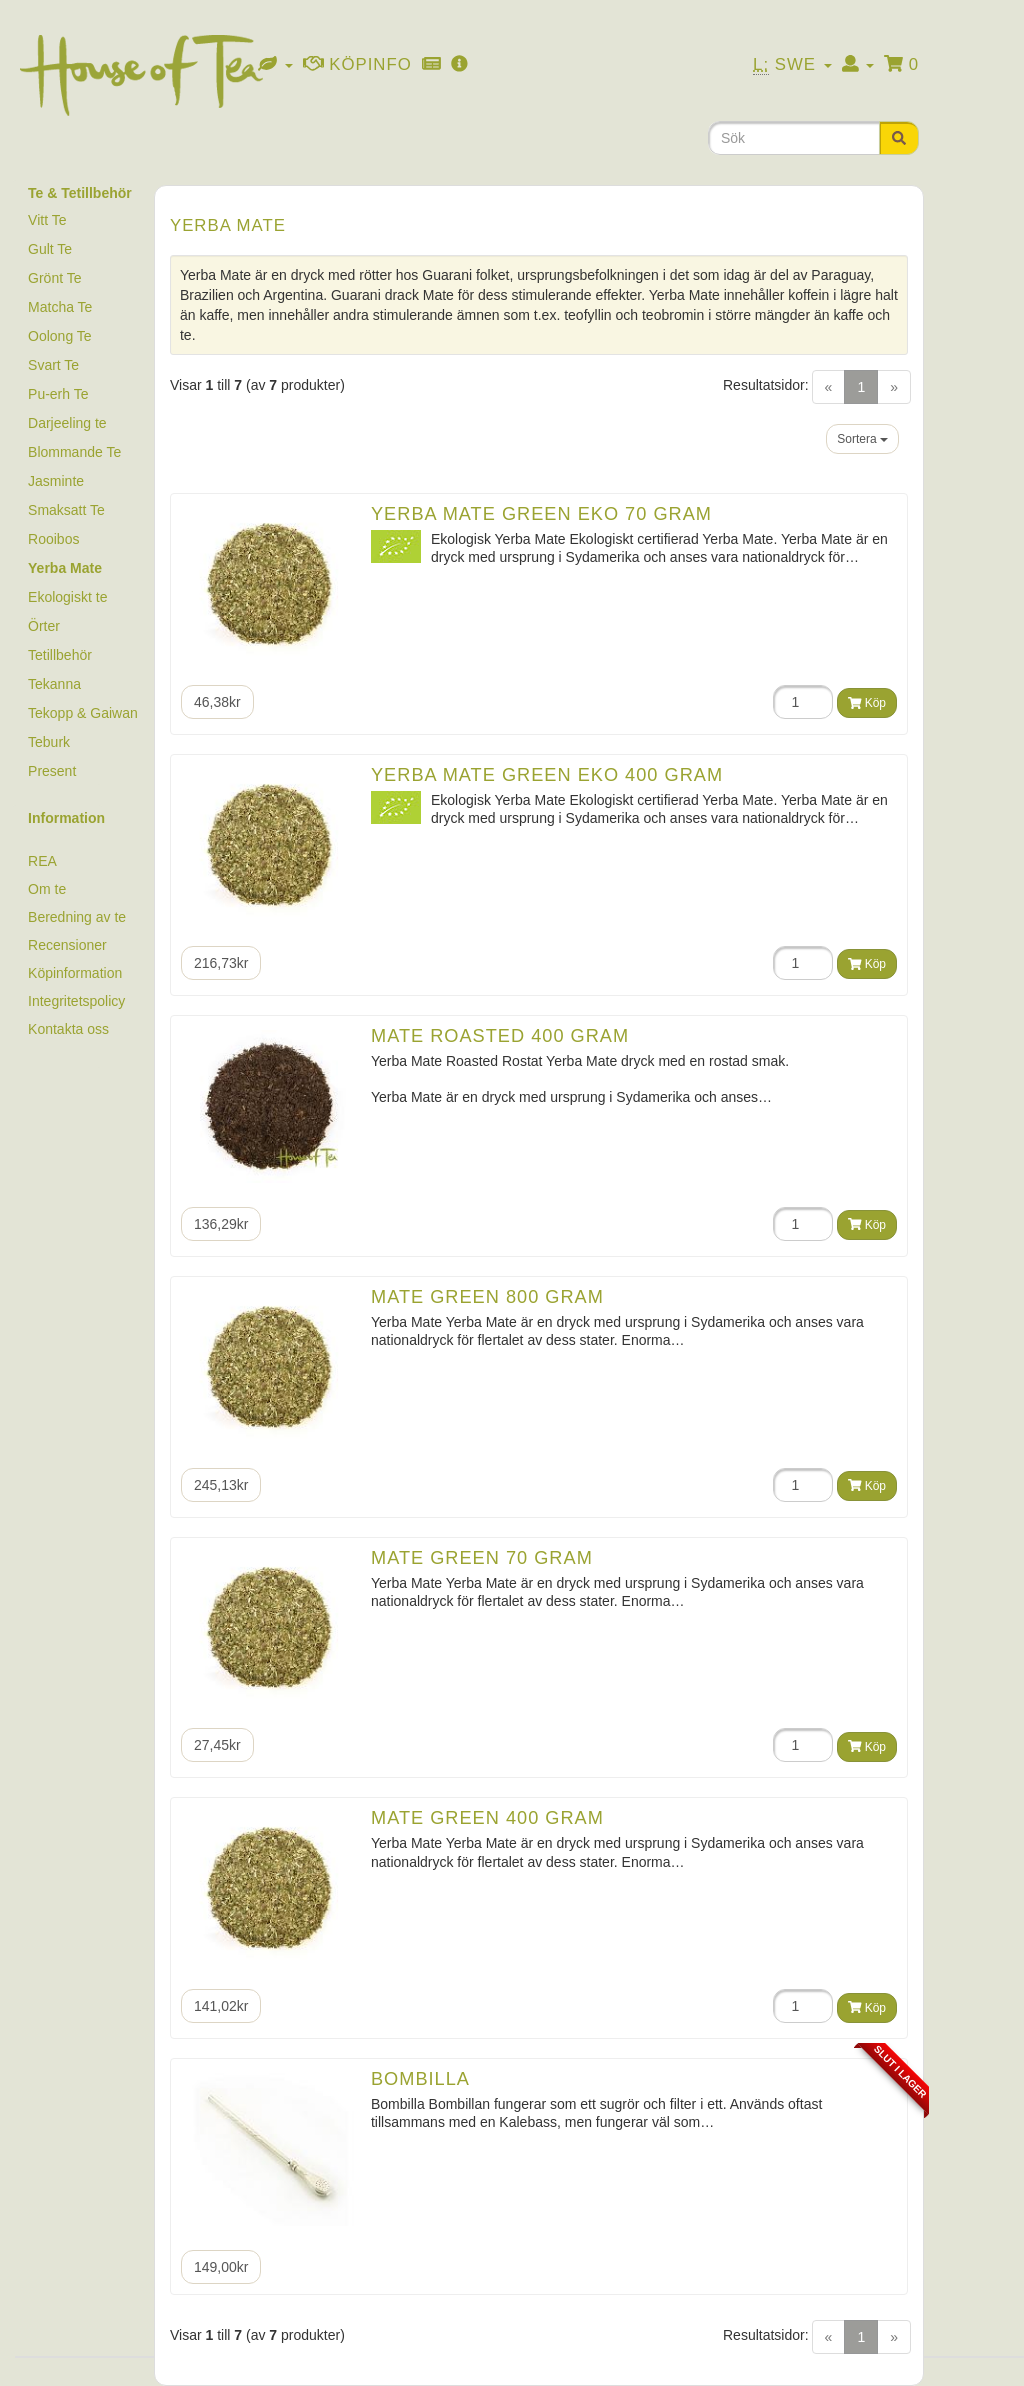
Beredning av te (77, 917)
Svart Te (53, 365)
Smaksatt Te (66, 510)
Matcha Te (60, 307)
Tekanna (54, 684)
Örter (44, 626)
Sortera (862, 439)
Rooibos (53, 539)
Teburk (49, 742)
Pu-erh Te (58, 394)
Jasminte (56, 481)
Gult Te (50, 249)
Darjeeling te (67, 423)
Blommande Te (74, 452)
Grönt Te (54, 278)
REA (42, 861)
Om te (47, 889)
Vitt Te (47, 220)
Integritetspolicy (76, 1001)
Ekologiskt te (67, 597)
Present (52, 771)
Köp (867, 703)
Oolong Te (60, 336)
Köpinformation (75, 973)
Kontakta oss (68, 1029)
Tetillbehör (60, 655)
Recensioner (67, 945)
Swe (792, 65)
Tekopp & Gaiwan (83, 713)
